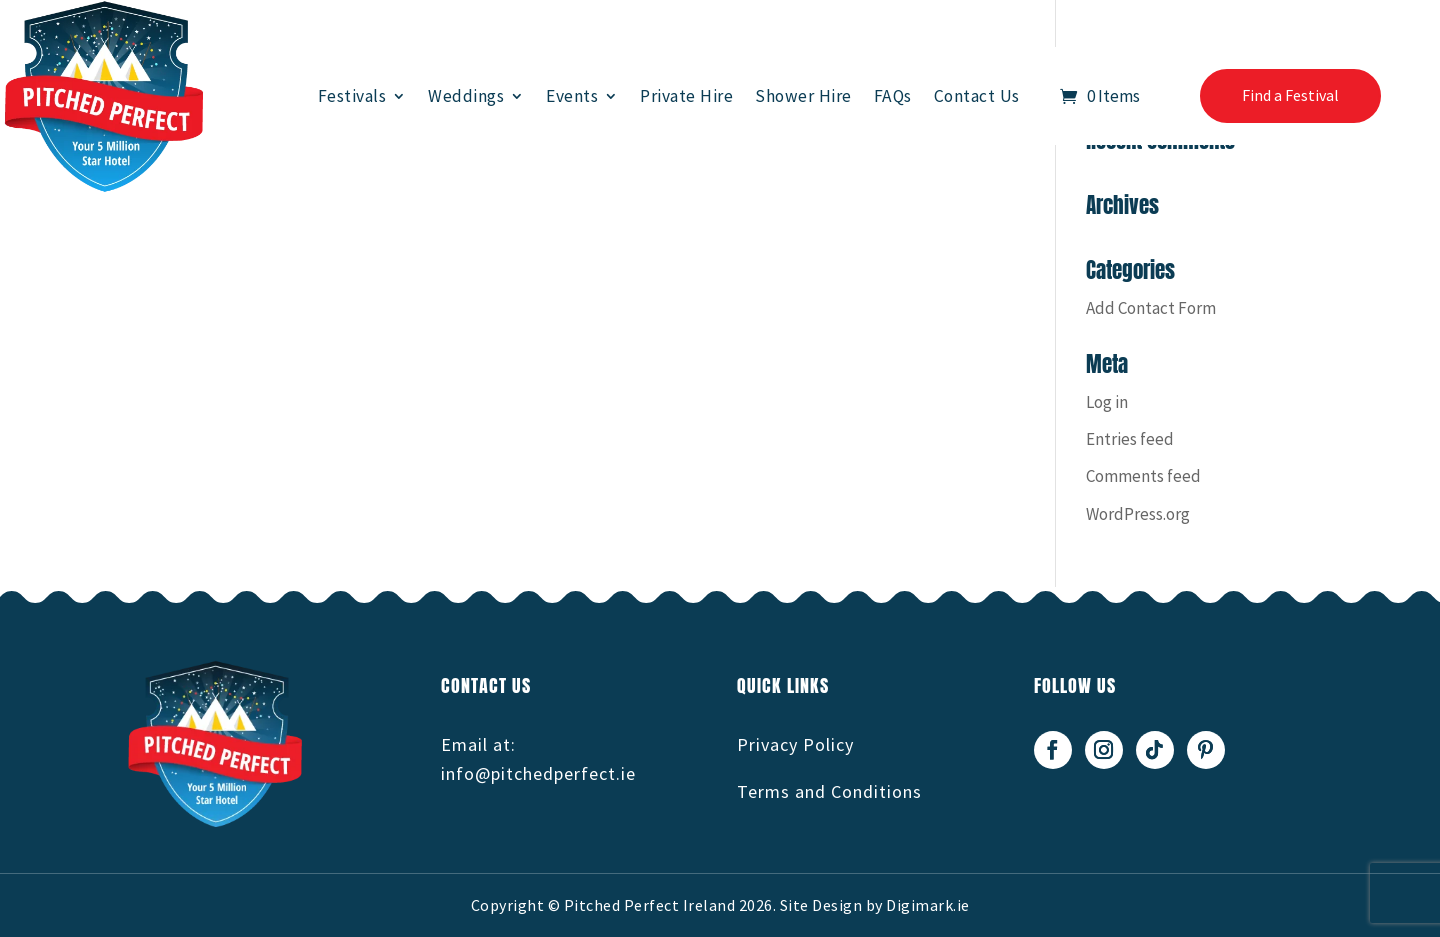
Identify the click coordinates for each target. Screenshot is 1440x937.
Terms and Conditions (829, 791)
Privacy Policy (795, 744)
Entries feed (1130, 439)
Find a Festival (1290, 95)
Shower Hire (803, 96)
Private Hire (686, 96)
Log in (1107, 402)
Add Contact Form (1151, 308)
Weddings (466, 96)
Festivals (352, 96)
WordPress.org (1138, 514)
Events (572, 96)
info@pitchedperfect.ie (538, 773)
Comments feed (1143, 476)
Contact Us (977, 96)
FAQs (893, 96)
